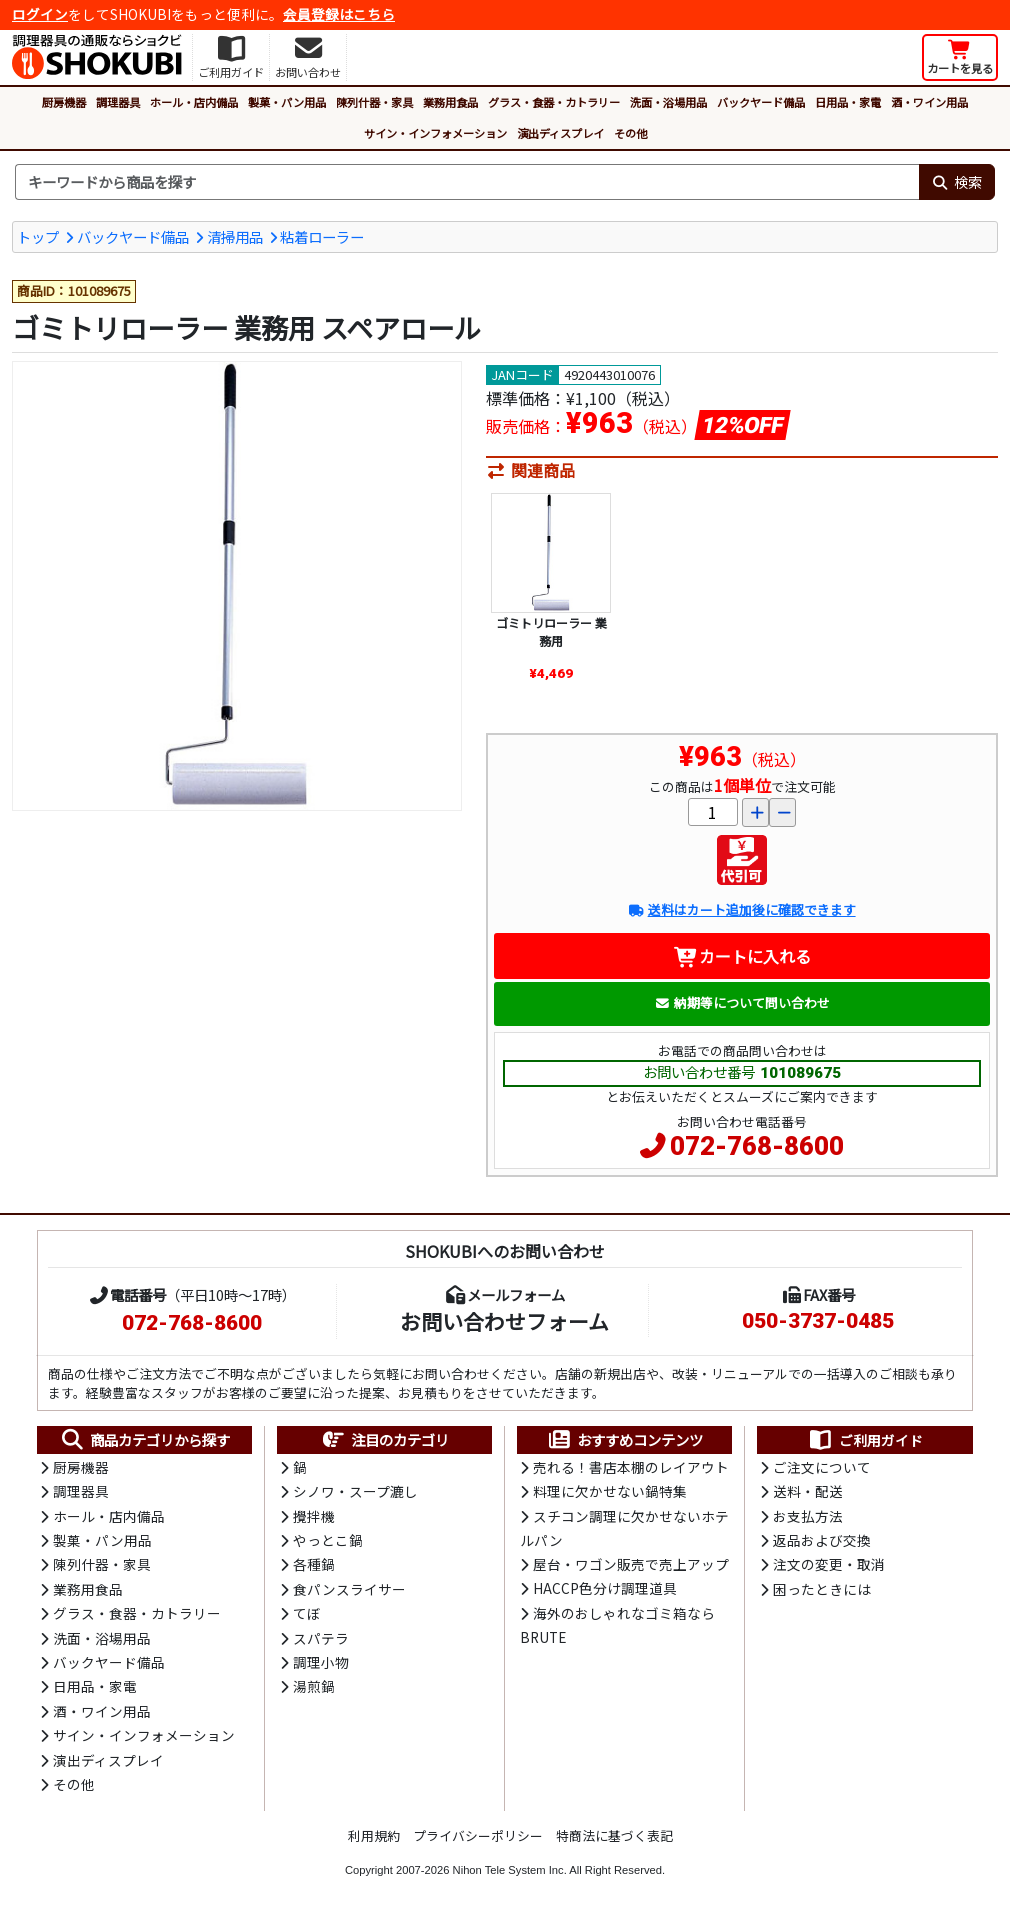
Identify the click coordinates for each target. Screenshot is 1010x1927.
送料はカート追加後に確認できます (741, 909)
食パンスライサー (349, 1589)
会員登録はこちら (339, 14)
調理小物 (321, 1662)
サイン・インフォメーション (435, 133)
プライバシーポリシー (478, 1835)
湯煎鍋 (314, 1686)
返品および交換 (822, 1540)
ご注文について (822, 1467)
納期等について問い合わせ (742, 1002)
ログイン (40, 14)
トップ (38, 236)
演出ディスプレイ (560, 133)
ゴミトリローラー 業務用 (551, 631)
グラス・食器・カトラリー (554, 102)
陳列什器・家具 (374, 102)
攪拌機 (314, 1516)
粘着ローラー (322, 236)
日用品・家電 (848, 102)
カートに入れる (742, 956)
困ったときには (822, 1589)
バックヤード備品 (761, 102)
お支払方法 (808, 1516)
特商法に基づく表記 (614, 1835)
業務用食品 (450, 102)
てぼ (307, 1613)
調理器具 (118, 102)
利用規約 (374, 1835)
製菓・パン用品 (287, 102)
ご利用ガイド (865, 1440)
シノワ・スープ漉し (355, 1491)
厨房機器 (64, 102)
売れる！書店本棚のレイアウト (631, 1467)
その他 (630, 133)
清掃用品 (235, 236)
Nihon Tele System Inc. (510, 1870)
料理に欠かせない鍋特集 (610, 1491)
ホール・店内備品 (194, 102)
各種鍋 (314, 1564)
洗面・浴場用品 (668, 102)
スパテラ (321, 1638)
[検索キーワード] (467, 182)
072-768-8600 (757, 1146)
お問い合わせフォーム (504, 1321)
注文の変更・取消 (829, 1564)
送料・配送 (808, 1491)
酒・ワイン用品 (929, 102)
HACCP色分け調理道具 (605, 1588)
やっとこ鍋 (328, 1540)
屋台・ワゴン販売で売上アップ (631, 1564)
